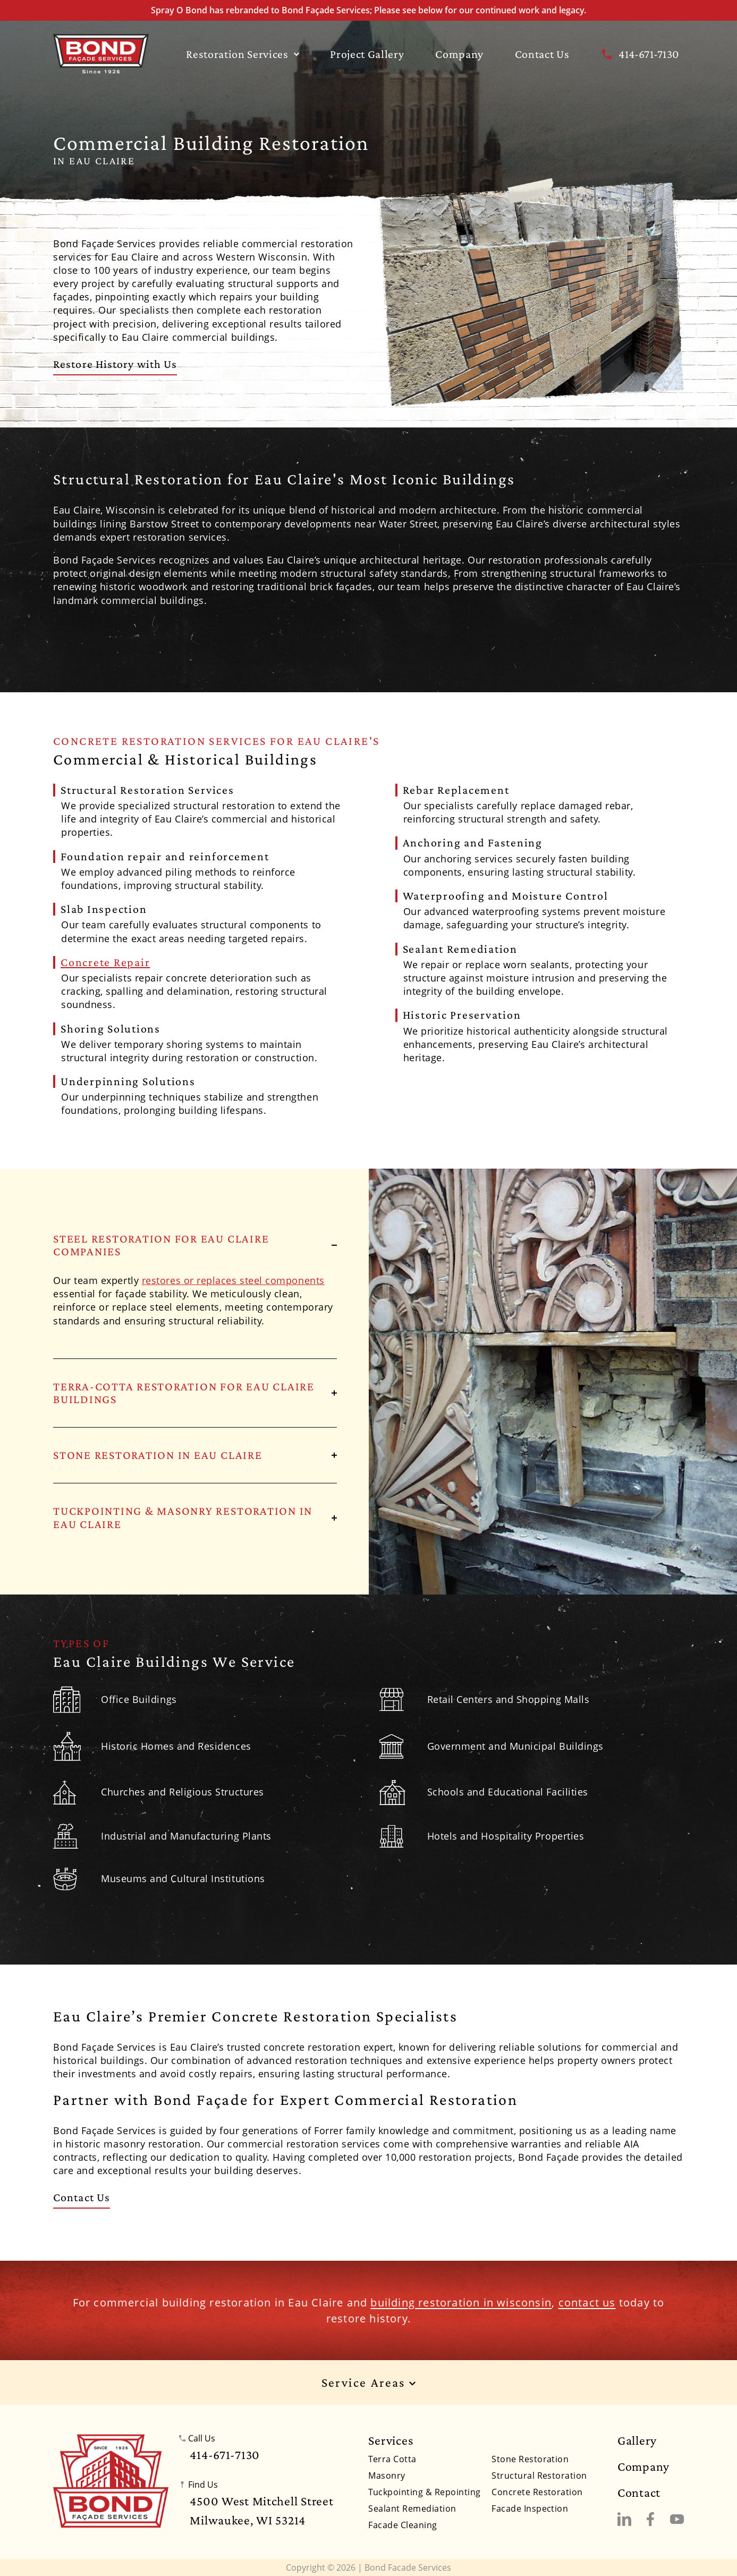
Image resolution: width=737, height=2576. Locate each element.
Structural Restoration (539, 2475)
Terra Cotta (392, 2459)
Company (459, 54)
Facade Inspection (530, 2508)
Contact (638, 2492)
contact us (587, 2302)
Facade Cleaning (402, 2525)
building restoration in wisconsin (461, 2302)
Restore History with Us (115, 364)
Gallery (637, 2440)
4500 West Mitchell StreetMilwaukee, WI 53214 (261, 2510)
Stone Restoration (530, 2459)
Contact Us (542, 54)
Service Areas (368, 2382)
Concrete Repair (105, 962)
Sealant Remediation (412, 2508)
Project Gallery (367, 54)
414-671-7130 (639, 54)
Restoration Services (242, 54)
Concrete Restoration (537, 2492)
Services (390, 2440)
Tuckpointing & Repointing (424, 2492)
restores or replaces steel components (233, 1280)
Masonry (386, 2475)
